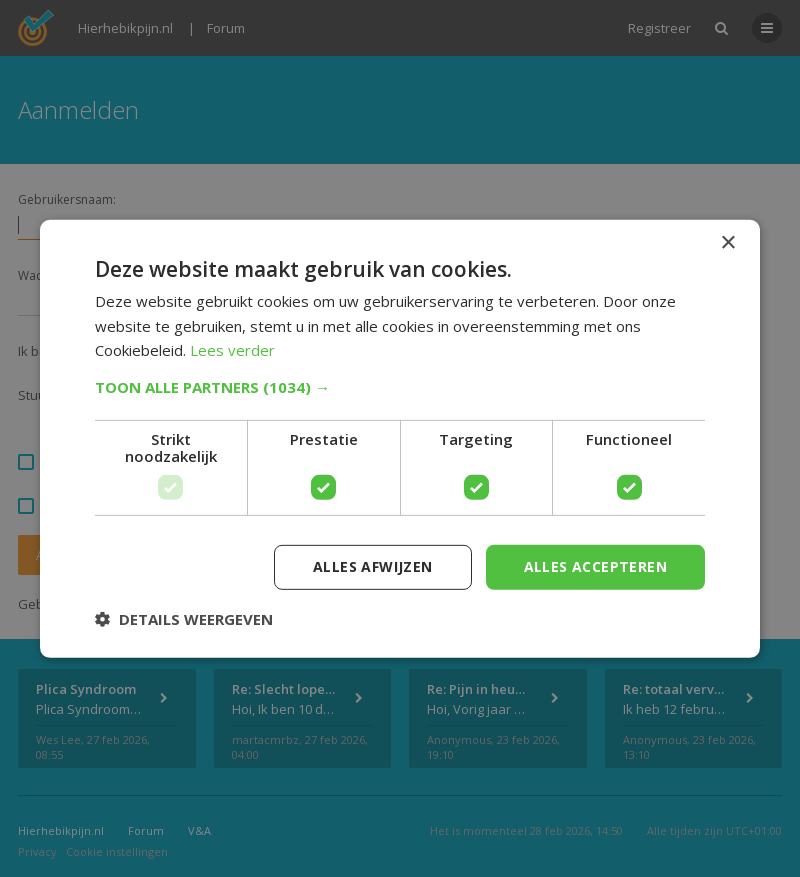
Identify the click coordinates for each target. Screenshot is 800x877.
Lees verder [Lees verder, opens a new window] (232, 350)
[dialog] (400, 438)
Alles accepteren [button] (595, 566)
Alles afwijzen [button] (373, 566)
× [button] (727, 242)
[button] (400, 387)
